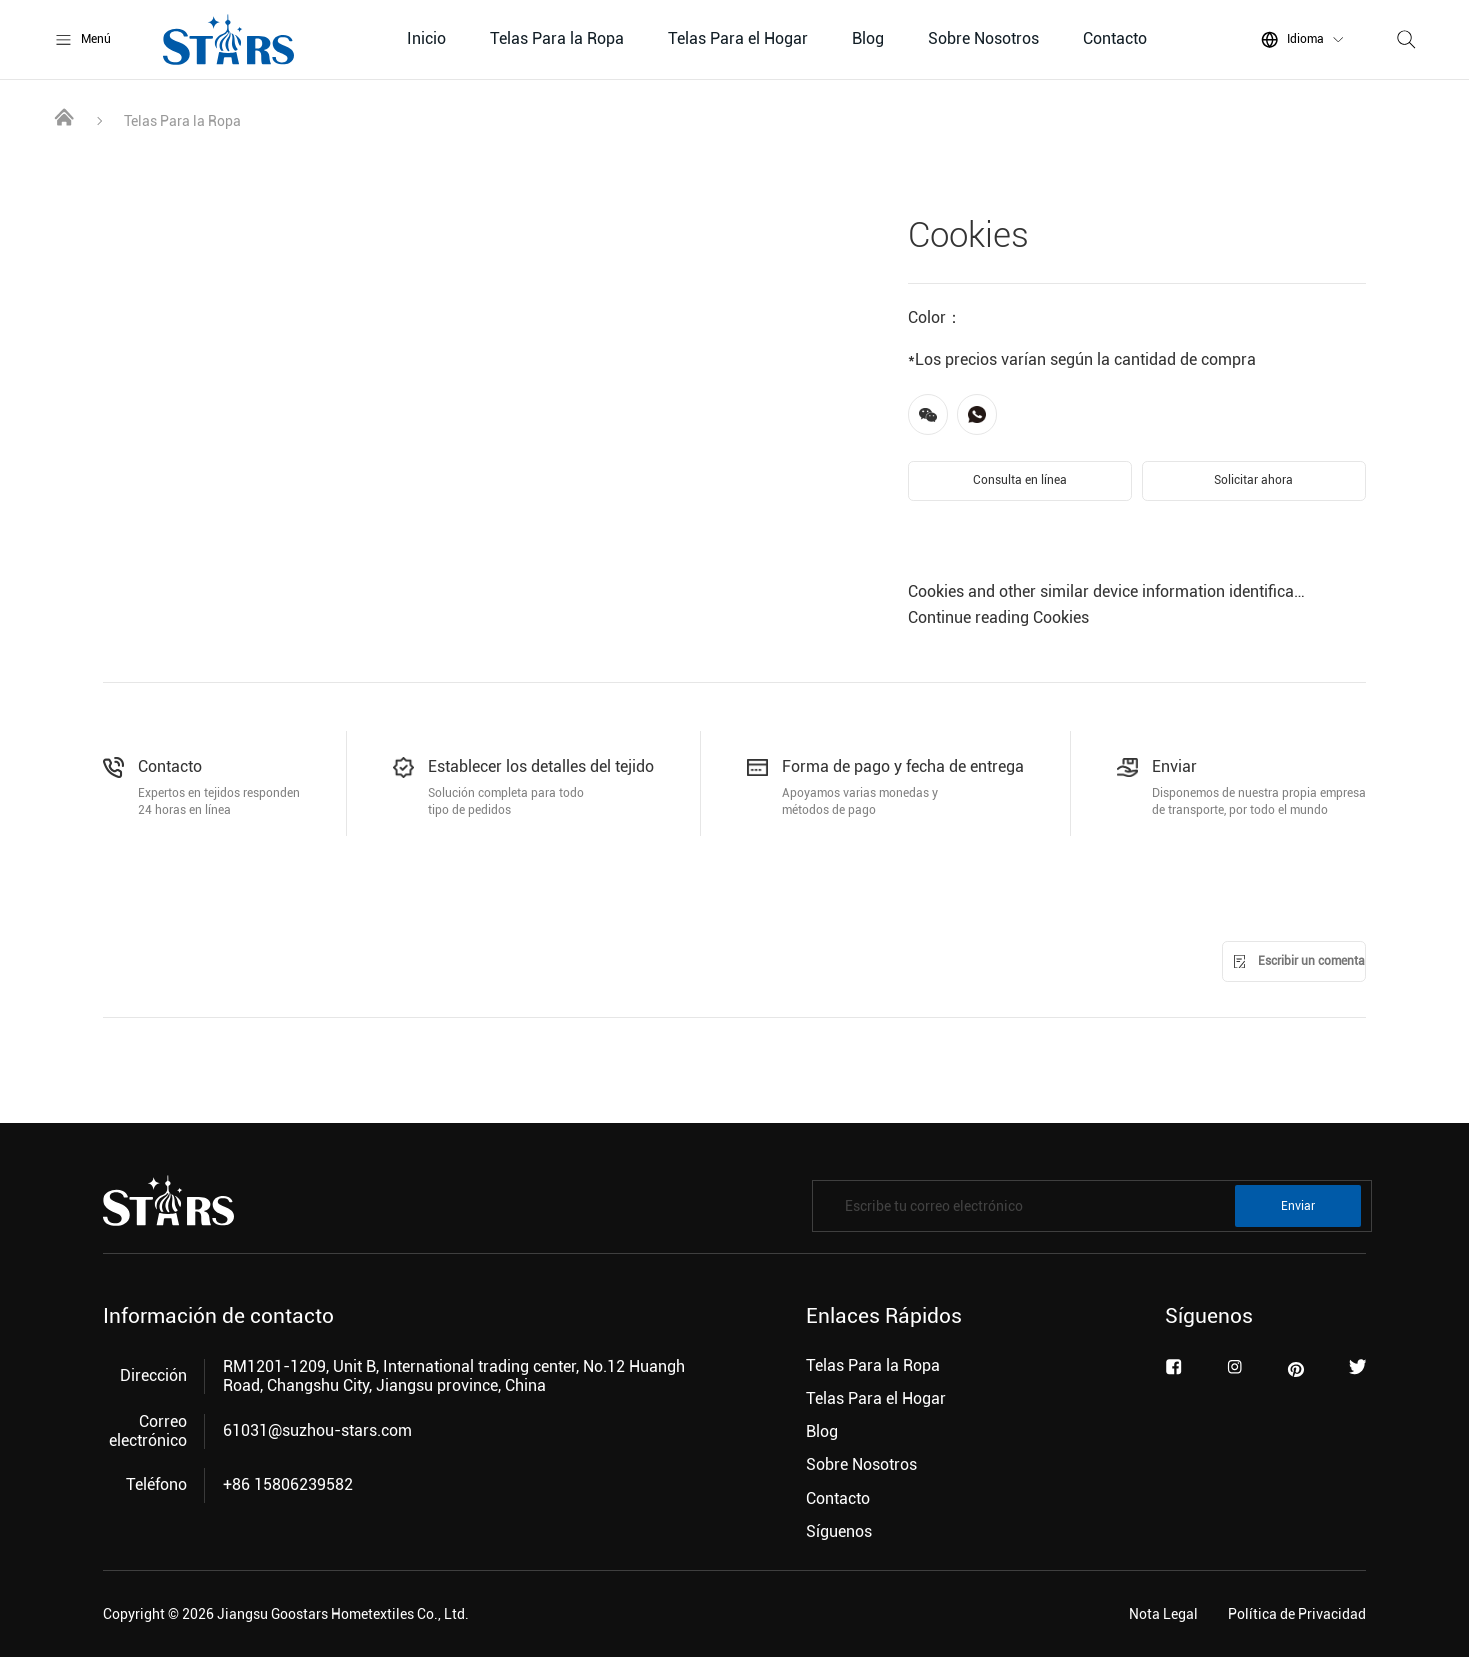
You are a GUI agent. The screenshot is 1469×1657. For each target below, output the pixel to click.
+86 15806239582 (288, 1484)
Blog (868, 38)
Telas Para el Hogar (738, 38)
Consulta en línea (1020, 480)
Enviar (1298, 1206)
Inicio (426, 38)
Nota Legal (1163, 1614)
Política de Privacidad (1297, 1614)
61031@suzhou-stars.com (317, 1430)
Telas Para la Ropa (557, 38)
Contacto (1115, 38)
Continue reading (998, 617)
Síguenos (839, 1531)
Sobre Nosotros (983, 38)
